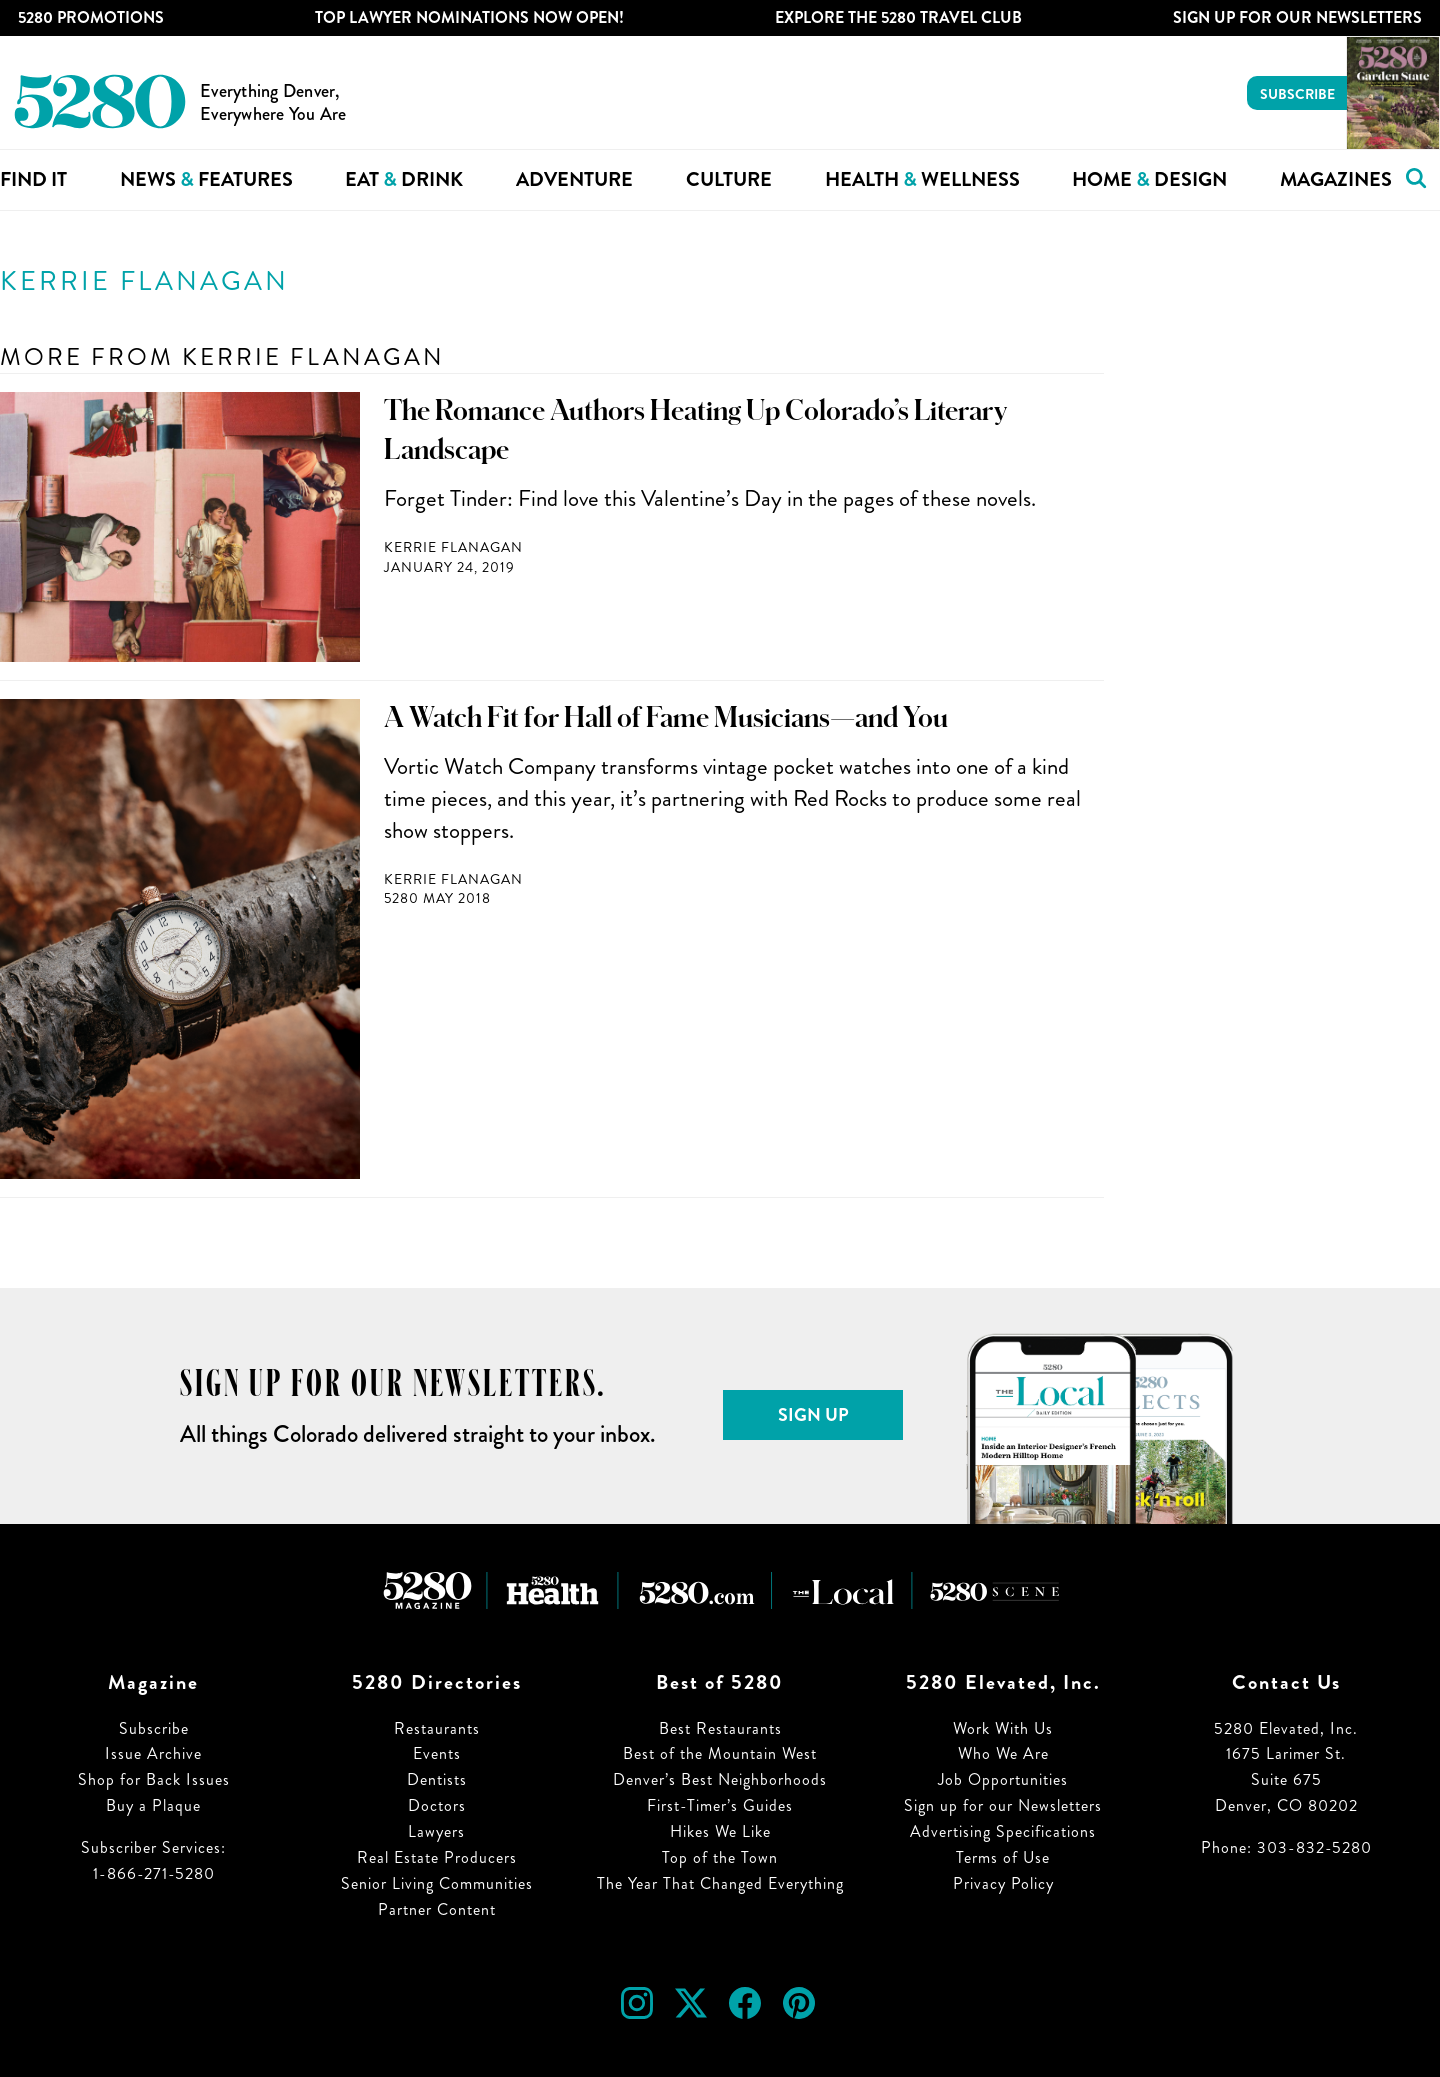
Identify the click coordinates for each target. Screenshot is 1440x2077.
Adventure (574, 179)
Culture (729, 179)
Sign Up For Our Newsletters (1297, 17)
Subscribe (1297, 94)
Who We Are (1003, 1753)
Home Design (1149, 179)
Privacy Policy (1003, 1883)
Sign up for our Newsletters (1003, 1805)
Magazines (1336, 179)
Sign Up (813, 1415)
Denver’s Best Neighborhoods (720, 1779)
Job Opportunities (1003, 1779)
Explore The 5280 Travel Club (898, 17)
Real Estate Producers (437, 1857)
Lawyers (436, 1831)
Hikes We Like (720, 1831)
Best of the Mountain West (720, 1753)
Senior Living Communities (437, 1883)
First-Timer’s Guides (720, 1805)
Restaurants (437, 1728)
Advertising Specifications (1003, 1831)
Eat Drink (404, 179)
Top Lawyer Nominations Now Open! (469, 17)
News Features (206, 179)
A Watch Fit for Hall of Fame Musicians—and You (666, 718)
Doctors (437, 1805)
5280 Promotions (91, 17)
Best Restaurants (720, 1728)
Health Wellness (922, 179)
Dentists (437, 1779)
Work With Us (1003, 1728)
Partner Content (437, 1909)
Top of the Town (720, 1857)
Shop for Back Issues (154, 1779)
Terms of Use (1003, 1857)
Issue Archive (153, 1753)
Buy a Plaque (153, 1805)
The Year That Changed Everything (720, 1883)
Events (437, 1753)
